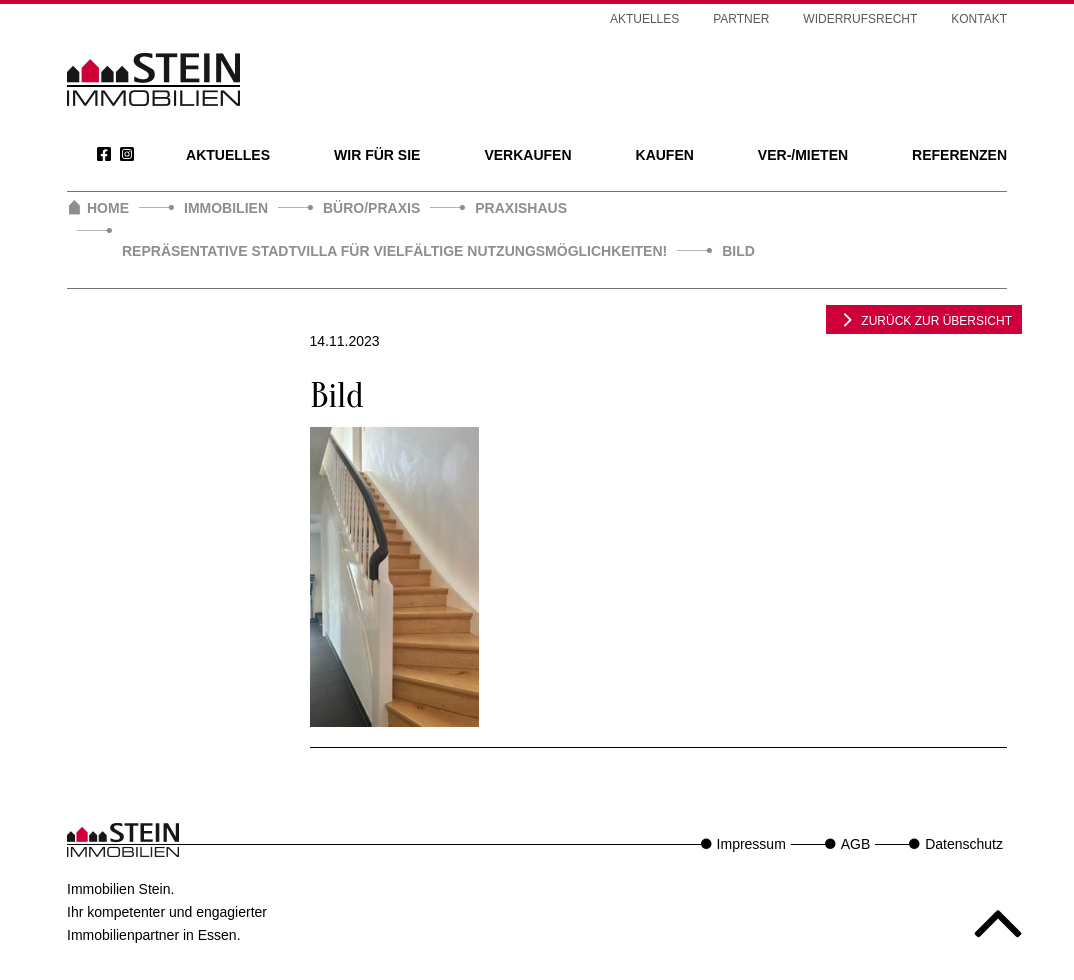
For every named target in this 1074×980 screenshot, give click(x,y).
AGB (856, 844)
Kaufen (665, 155)
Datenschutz (964, 844)
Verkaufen (527, 155)
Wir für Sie (377, 155)
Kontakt (979, 19)
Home (108, 208)
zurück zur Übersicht (924, 319)
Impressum (751, 844)
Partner (741, 19)
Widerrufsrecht (860, 19)
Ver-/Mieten (803, 155)
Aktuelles (228, 155)
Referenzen (959, 155)
